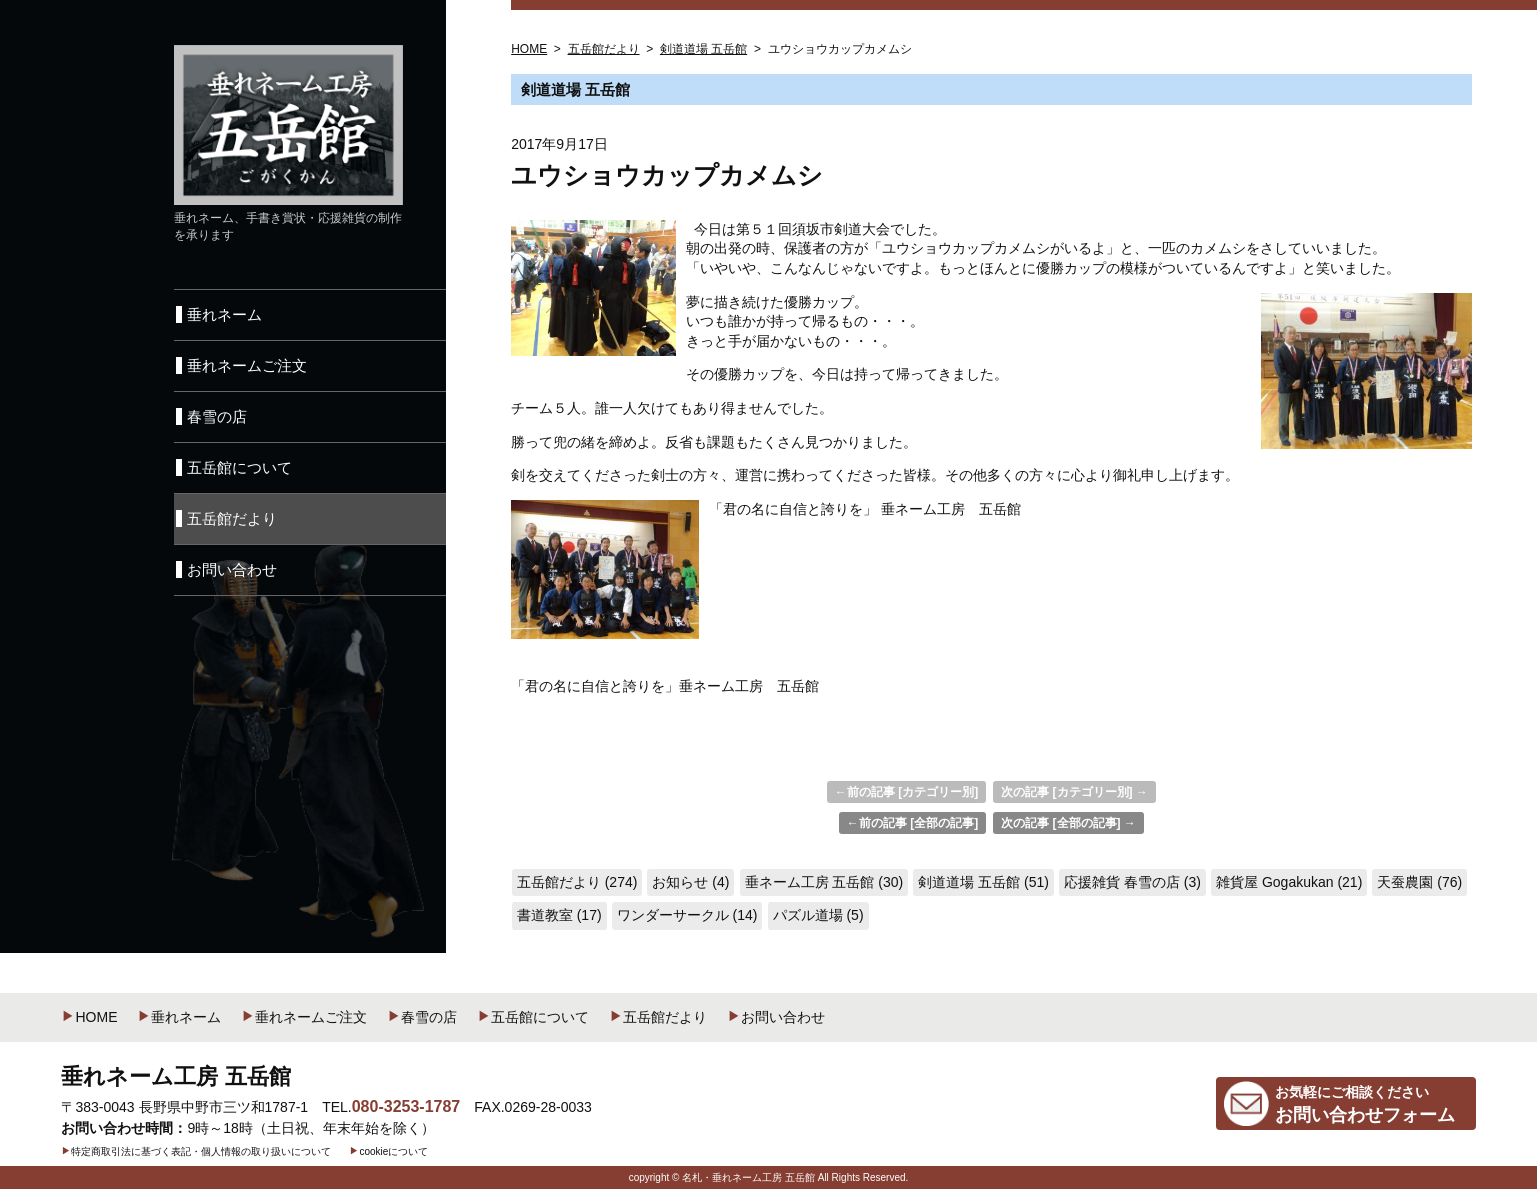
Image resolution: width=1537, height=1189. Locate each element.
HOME (89, 1017)
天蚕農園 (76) (1419, 882)
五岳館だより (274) (577, 882)
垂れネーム (179, 1017)
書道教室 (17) (559, 915)
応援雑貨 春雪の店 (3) (1132, 882)
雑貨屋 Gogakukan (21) (1289, 882)
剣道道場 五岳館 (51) (983, 882)
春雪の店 (422, 1017)
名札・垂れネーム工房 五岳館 (748, 1177)
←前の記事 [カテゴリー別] (906, 792)
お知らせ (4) (690, 882)
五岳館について (533, 1017)
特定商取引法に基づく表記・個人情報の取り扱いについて (196, 1151)
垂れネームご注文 (304, 1017)
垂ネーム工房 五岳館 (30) (824, 882)
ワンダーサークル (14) (687, 915)
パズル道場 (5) (818, 915)
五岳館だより (658, 1017)
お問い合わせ (776, 1017)
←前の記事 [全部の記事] (912, 823)
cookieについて (388, 1151)
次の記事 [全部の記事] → (1068, 823)
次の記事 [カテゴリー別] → (1074, 792)
